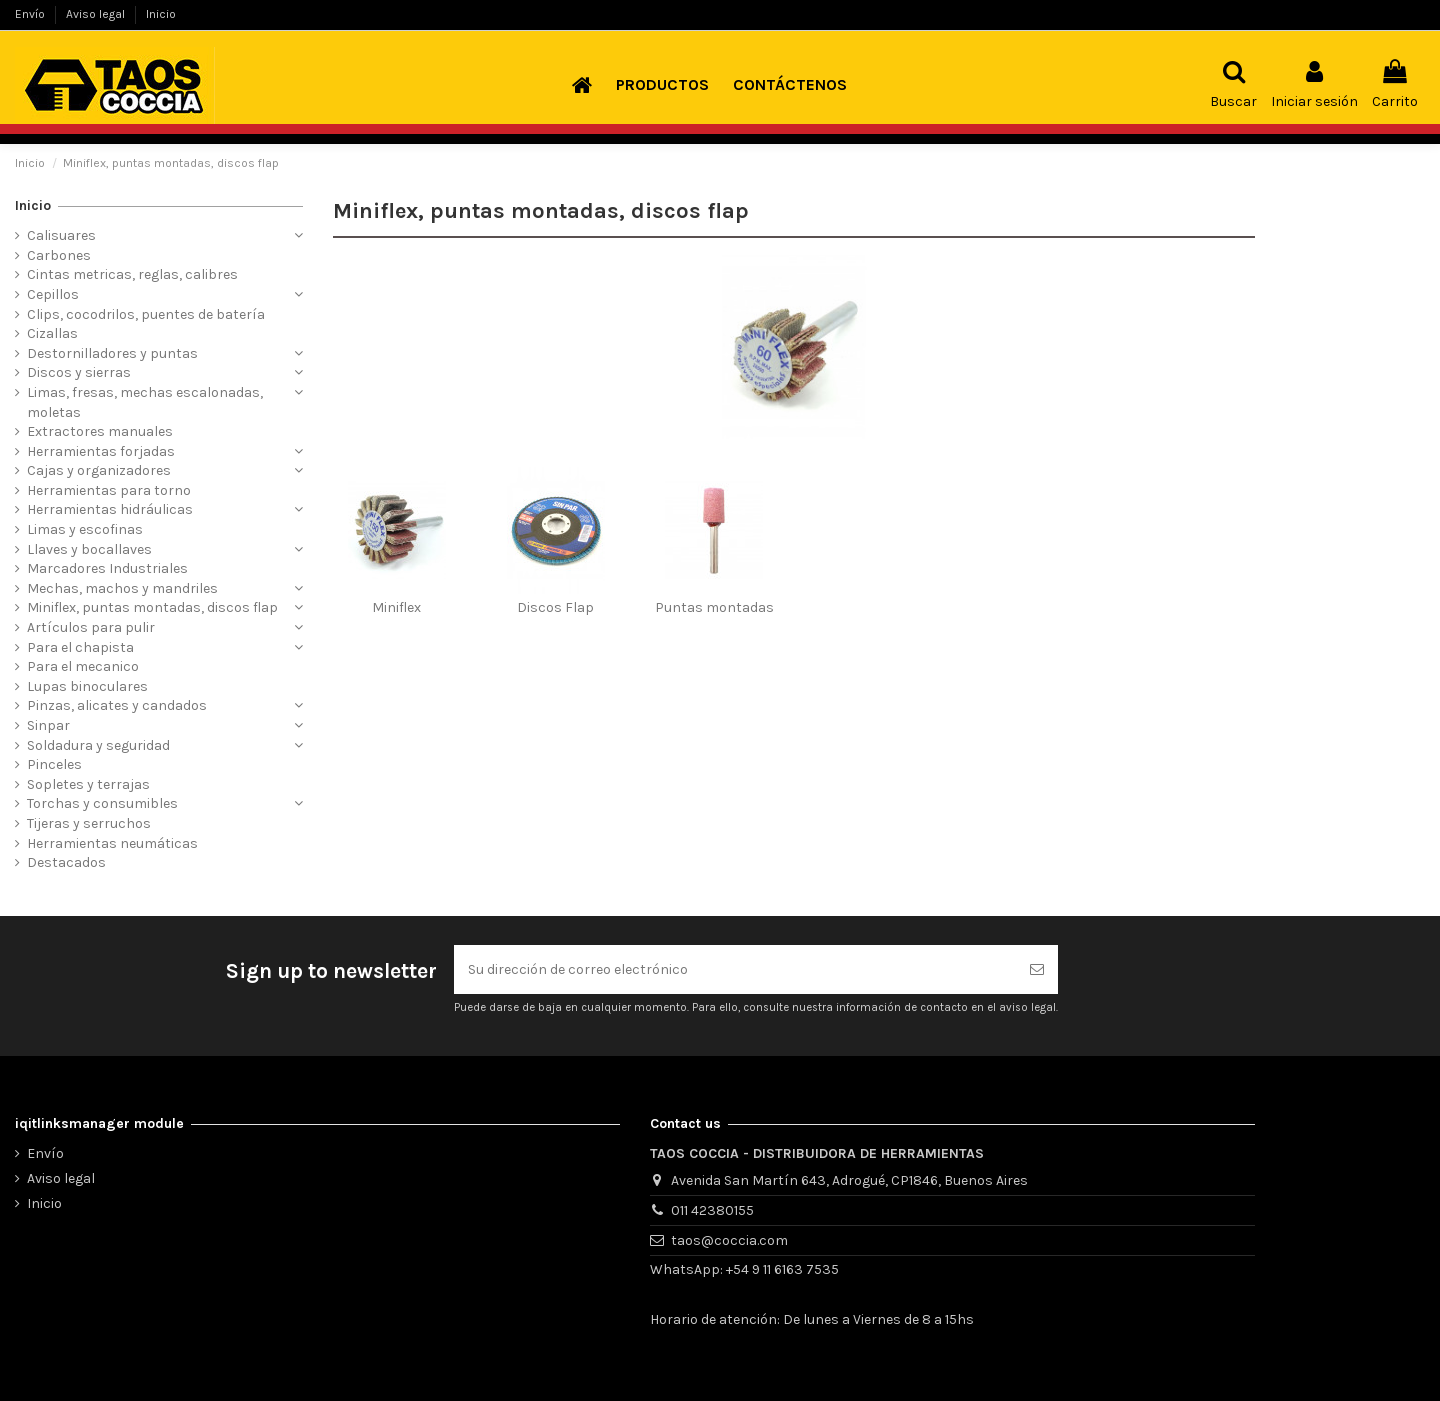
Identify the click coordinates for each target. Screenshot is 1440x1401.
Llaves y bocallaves (89, 549)
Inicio (161, 14)
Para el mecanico (83, 666)
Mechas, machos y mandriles (122, 588)
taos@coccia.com (729, 1240)
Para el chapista (80, 647)
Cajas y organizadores (99, 470)
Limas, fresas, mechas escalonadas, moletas (145, 402)
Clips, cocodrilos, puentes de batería (146, 314)
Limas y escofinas (85, 529)
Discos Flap (555, 607)
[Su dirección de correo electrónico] (735, 969)
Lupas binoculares (87, 686)
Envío (31, 14)
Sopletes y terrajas (88, 784)
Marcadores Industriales (107, 568)
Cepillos (53, 294)
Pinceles (54, 764)
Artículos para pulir (91, 627)
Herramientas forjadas (101, 451)
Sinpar (48, 725)
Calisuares (61, 235)
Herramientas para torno (109, 490)
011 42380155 (712, 1210)
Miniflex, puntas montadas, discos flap (152, 607)
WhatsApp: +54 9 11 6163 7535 (744, 1269)
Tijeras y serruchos (89, 823)
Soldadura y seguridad (98, 745)
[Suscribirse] (1037, 969)
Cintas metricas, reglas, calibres (132, 274)
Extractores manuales (100, 431)
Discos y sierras (79, 372)
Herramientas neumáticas (112, 843)
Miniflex (396, 607)
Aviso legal (97, 14)
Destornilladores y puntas (112, 353)
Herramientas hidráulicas (110, 509)
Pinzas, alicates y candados (117, 705)
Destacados (66, 862)
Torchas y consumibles (102, 803)
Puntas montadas (714, 607)
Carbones (59, 255)
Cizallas (52, 333)
